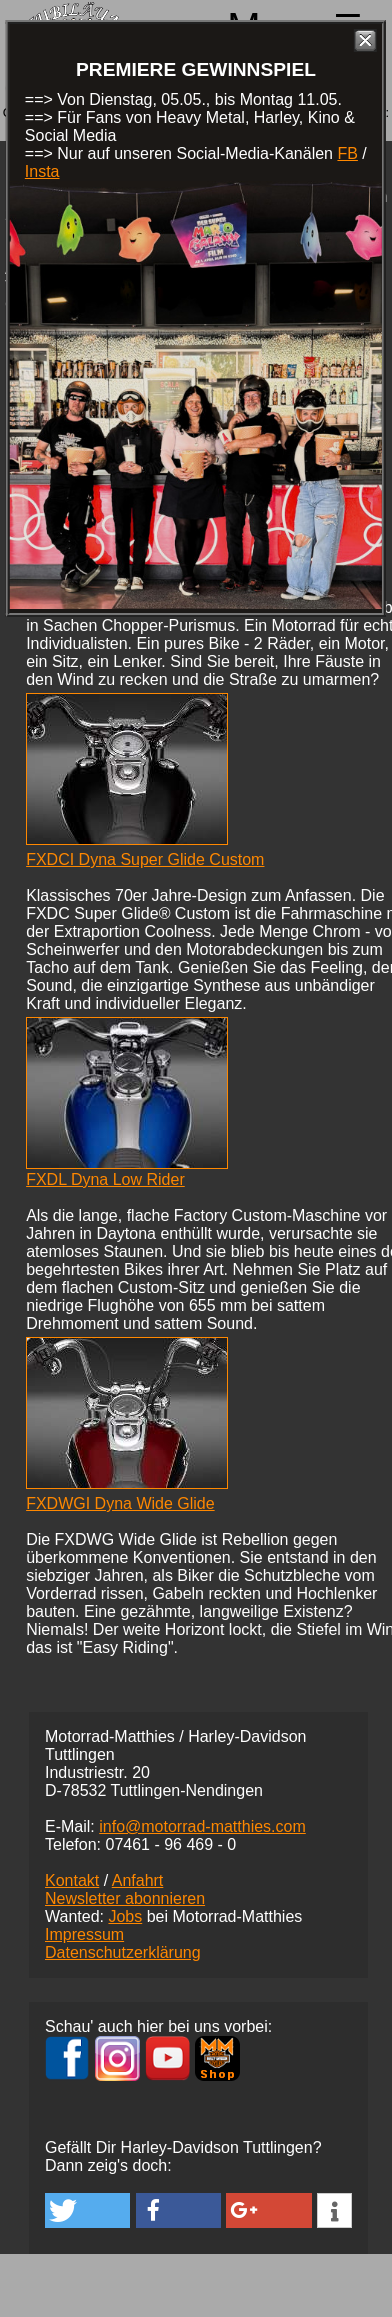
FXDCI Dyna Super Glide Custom (145, 859)
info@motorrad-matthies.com (202, 1826)
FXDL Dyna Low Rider (105, 1179)
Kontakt (72, 1880)
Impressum (84, 1934)
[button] (87, 2210)
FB (347, 153)
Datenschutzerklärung (123, 1952)
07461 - (170, 1844)
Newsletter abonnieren (125, 1898)
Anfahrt (138, 1880)
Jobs (125, 1916)
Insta (42, 171)
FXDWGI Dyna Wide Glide (120, 1503)
